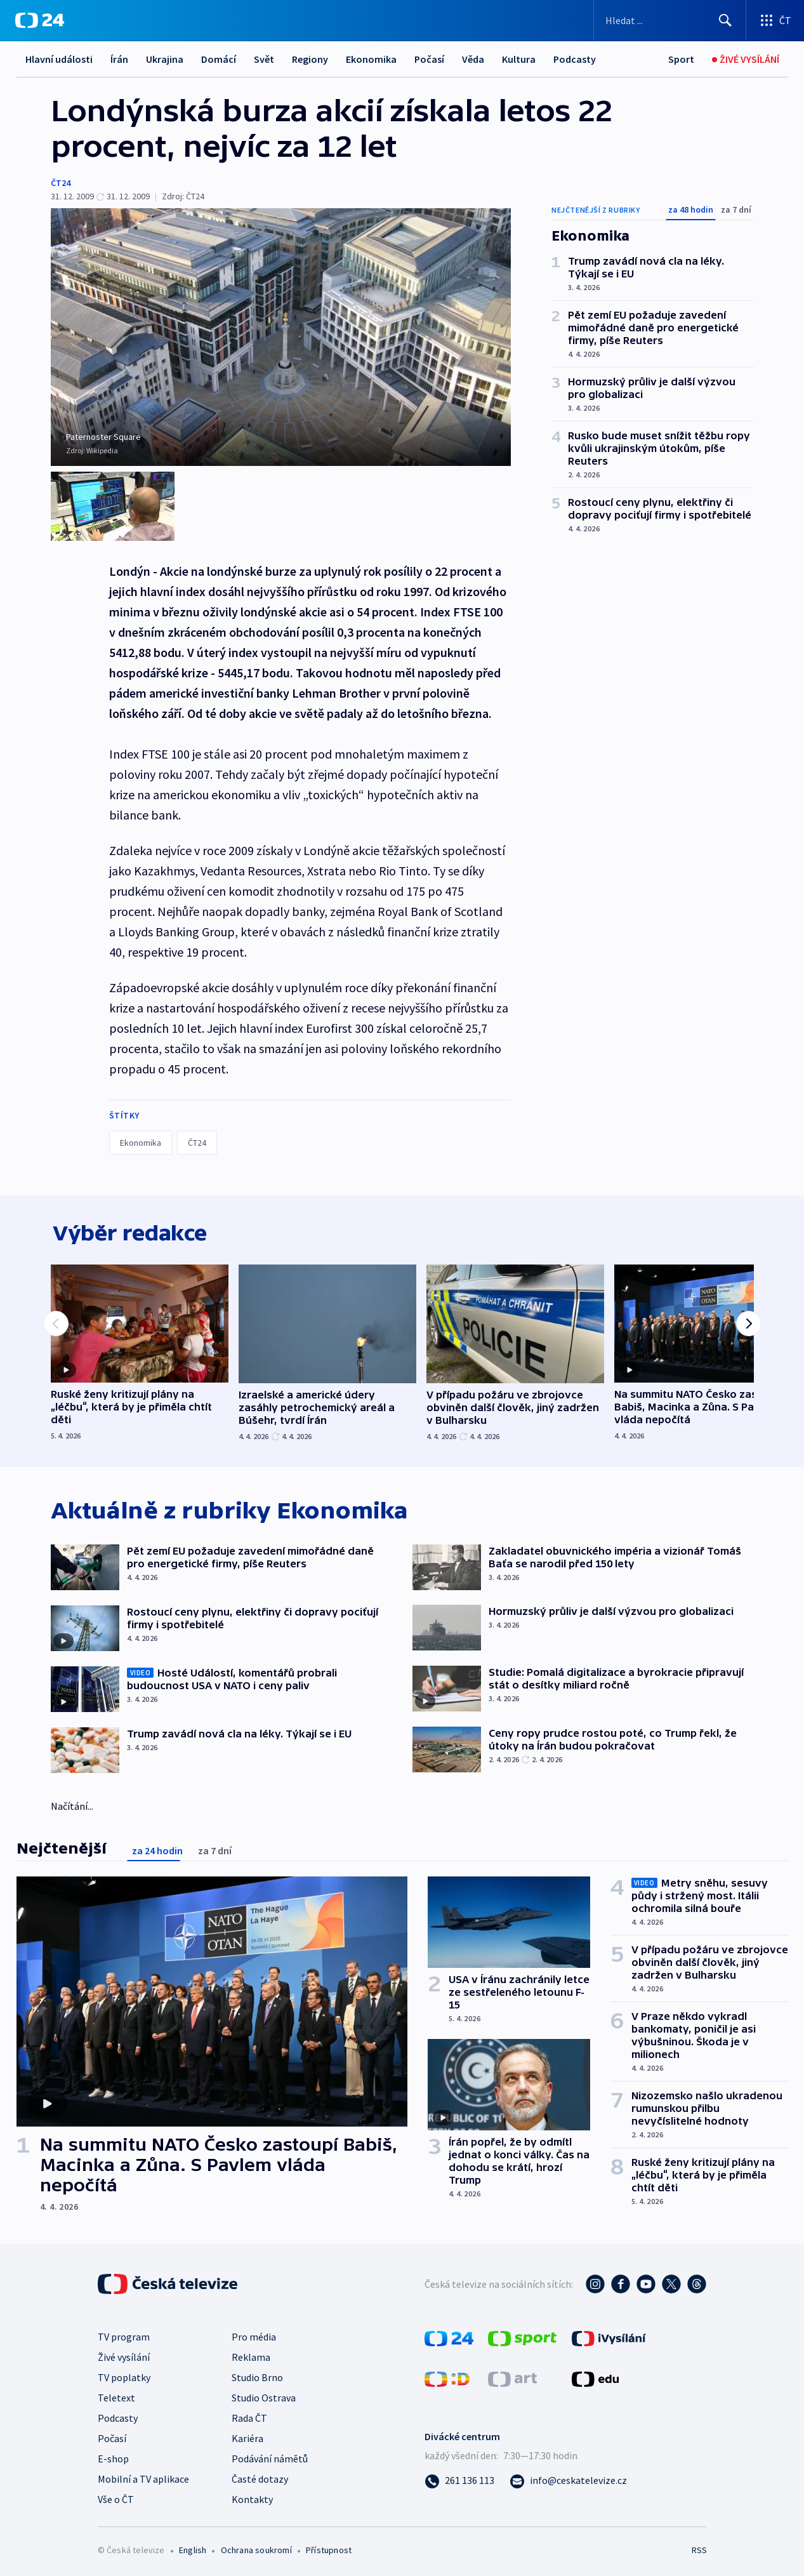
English (192, 2548)
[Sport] (681, 59)
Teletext (116, 2395)
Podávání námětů (270, 2456)
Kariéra (247, 2436)
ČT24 (60, 183)
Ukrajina (164, 59)
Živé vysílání (124, 2355)
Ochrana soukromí (256, 2548)
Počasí (429, 59)
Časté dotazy (260, 2477)
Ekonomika (371, 59)
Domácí (218, 59)
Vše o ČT (116, 2497)
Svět (264, 59)
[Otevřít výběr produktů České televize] (775, 20)
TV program (124, 2334)
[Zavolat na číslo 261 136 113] (459, 2478)
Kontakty (252, 2497)
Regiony (310, 59)
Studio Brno (257, 2375)
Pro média (254, 2334)
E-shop (113, 2456)
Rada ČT (249, 2416)
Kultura (519, 59)
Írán (119, 59)
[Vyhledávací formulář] (670, 20)
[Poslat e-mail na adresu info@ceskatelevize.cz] (568, 2478)
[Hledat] (725, 20)
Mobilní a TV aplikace (143, 2477)
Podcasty (574, 59)
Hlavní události (59, 59)
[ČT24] (39, 20)
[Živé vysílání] (745, 59)
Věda (473, 59)
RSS (699, 2548)
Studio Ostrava (264, 2395)
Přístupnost (329, 2548)
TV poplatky (124, 2375)
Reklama (251, 2355)
